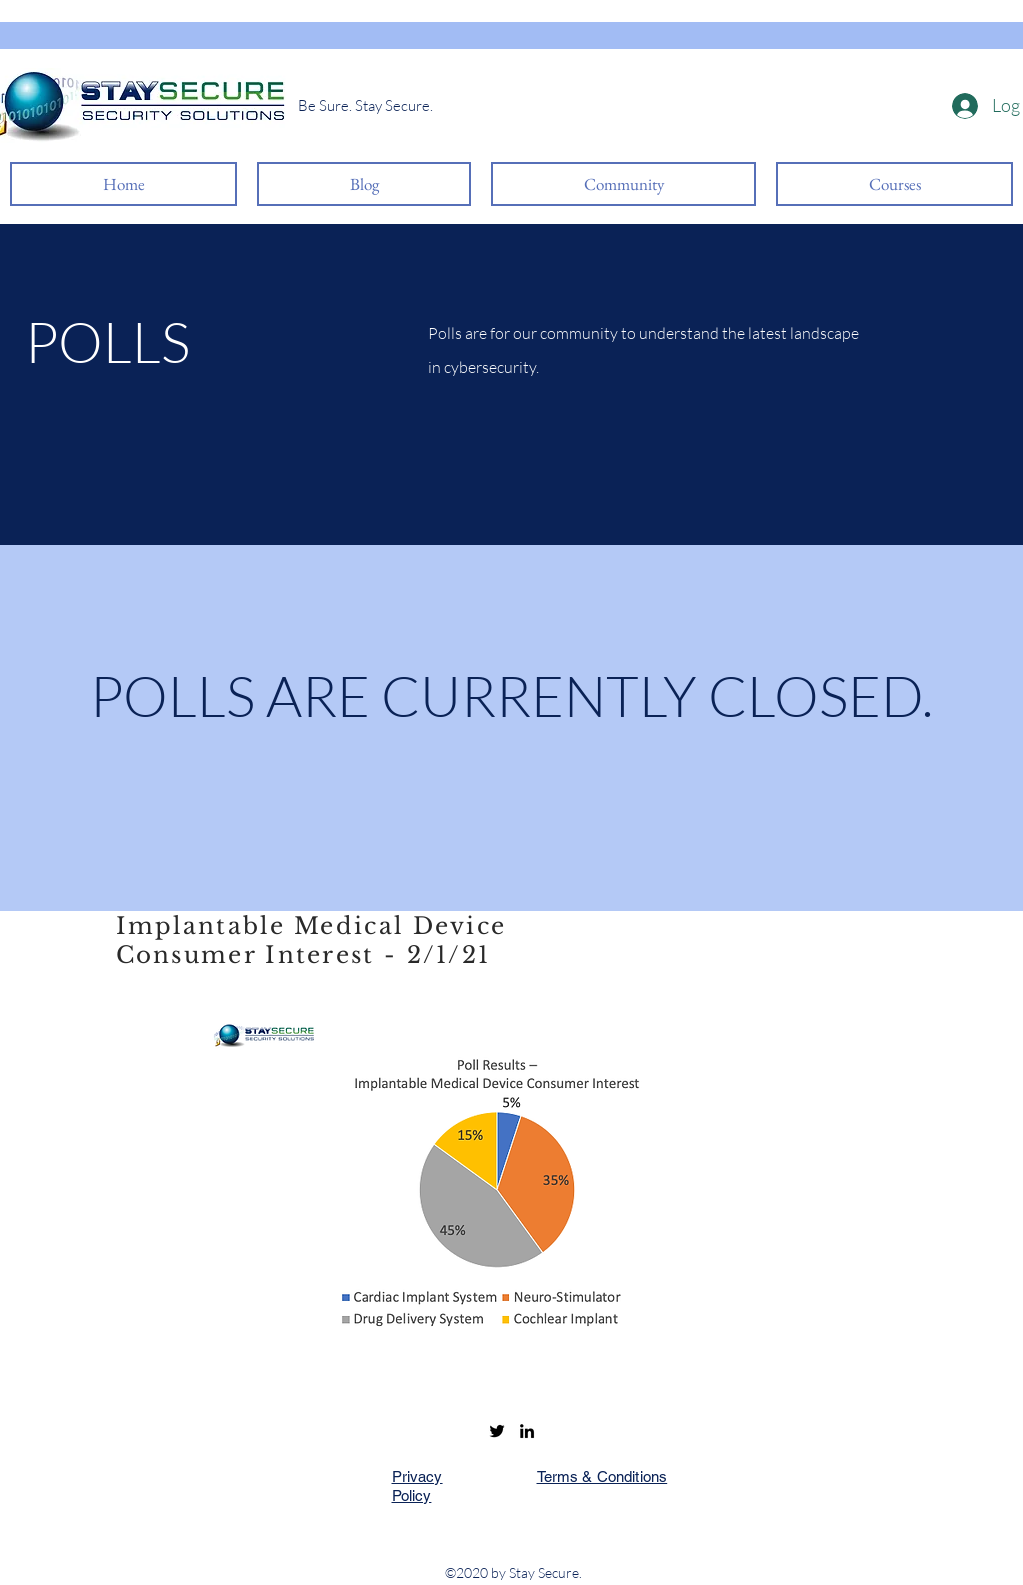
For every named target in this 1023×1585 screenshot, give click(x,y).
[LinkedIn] (527, 1431)
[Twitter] (497, 1431)
